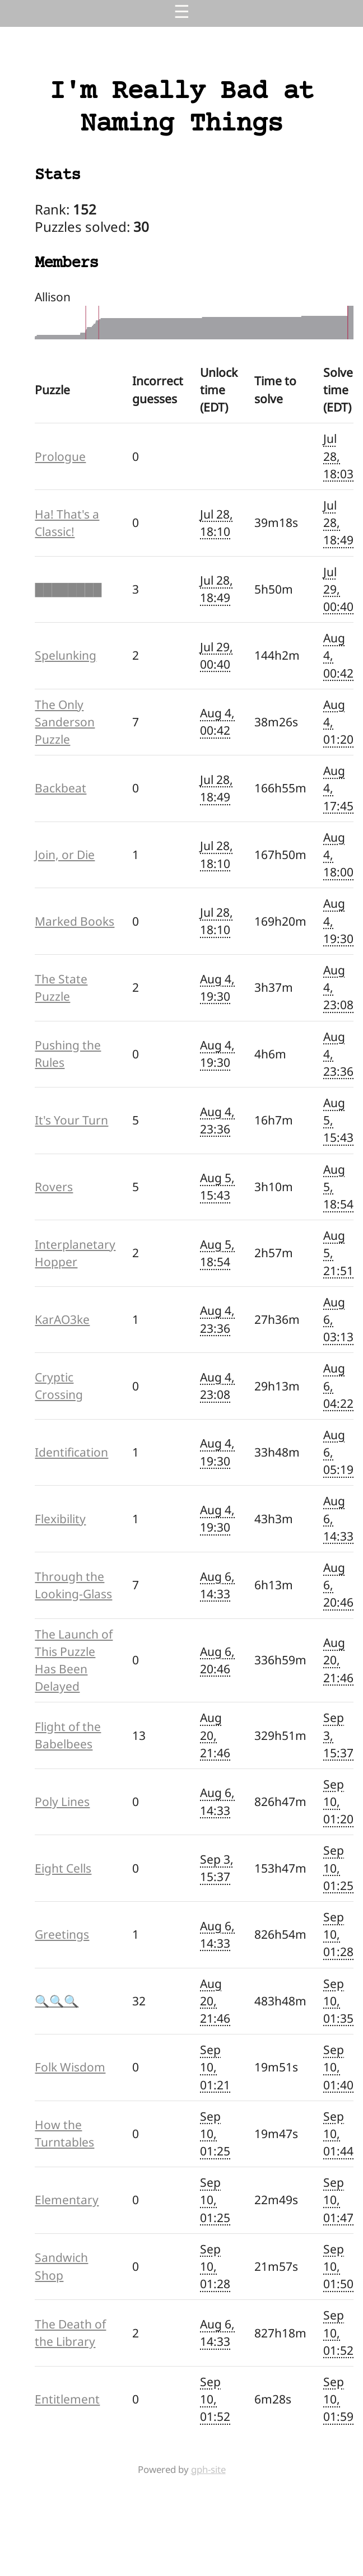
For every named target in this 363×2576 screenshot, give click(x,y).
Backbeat (60, 788)
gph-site (208, 2469)
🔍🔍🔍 (56, 2001)
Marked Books (74, 921)
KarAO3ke (62, 1319)
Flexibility (60, 1519)
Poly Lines (62, 1801)
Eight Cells (63, 1868)
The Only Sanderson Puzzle (65, 722)
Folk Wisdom (70, 2067)
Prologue (60, 456)
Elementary (67, 2200)
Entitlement (67, 2399)
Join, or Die (65, 854)
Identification (71, 1452)
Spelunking (65, 655)
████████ (68, 589)
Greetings (62, 1934)
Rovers (54, 1186)
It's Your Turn (71, 1120)
